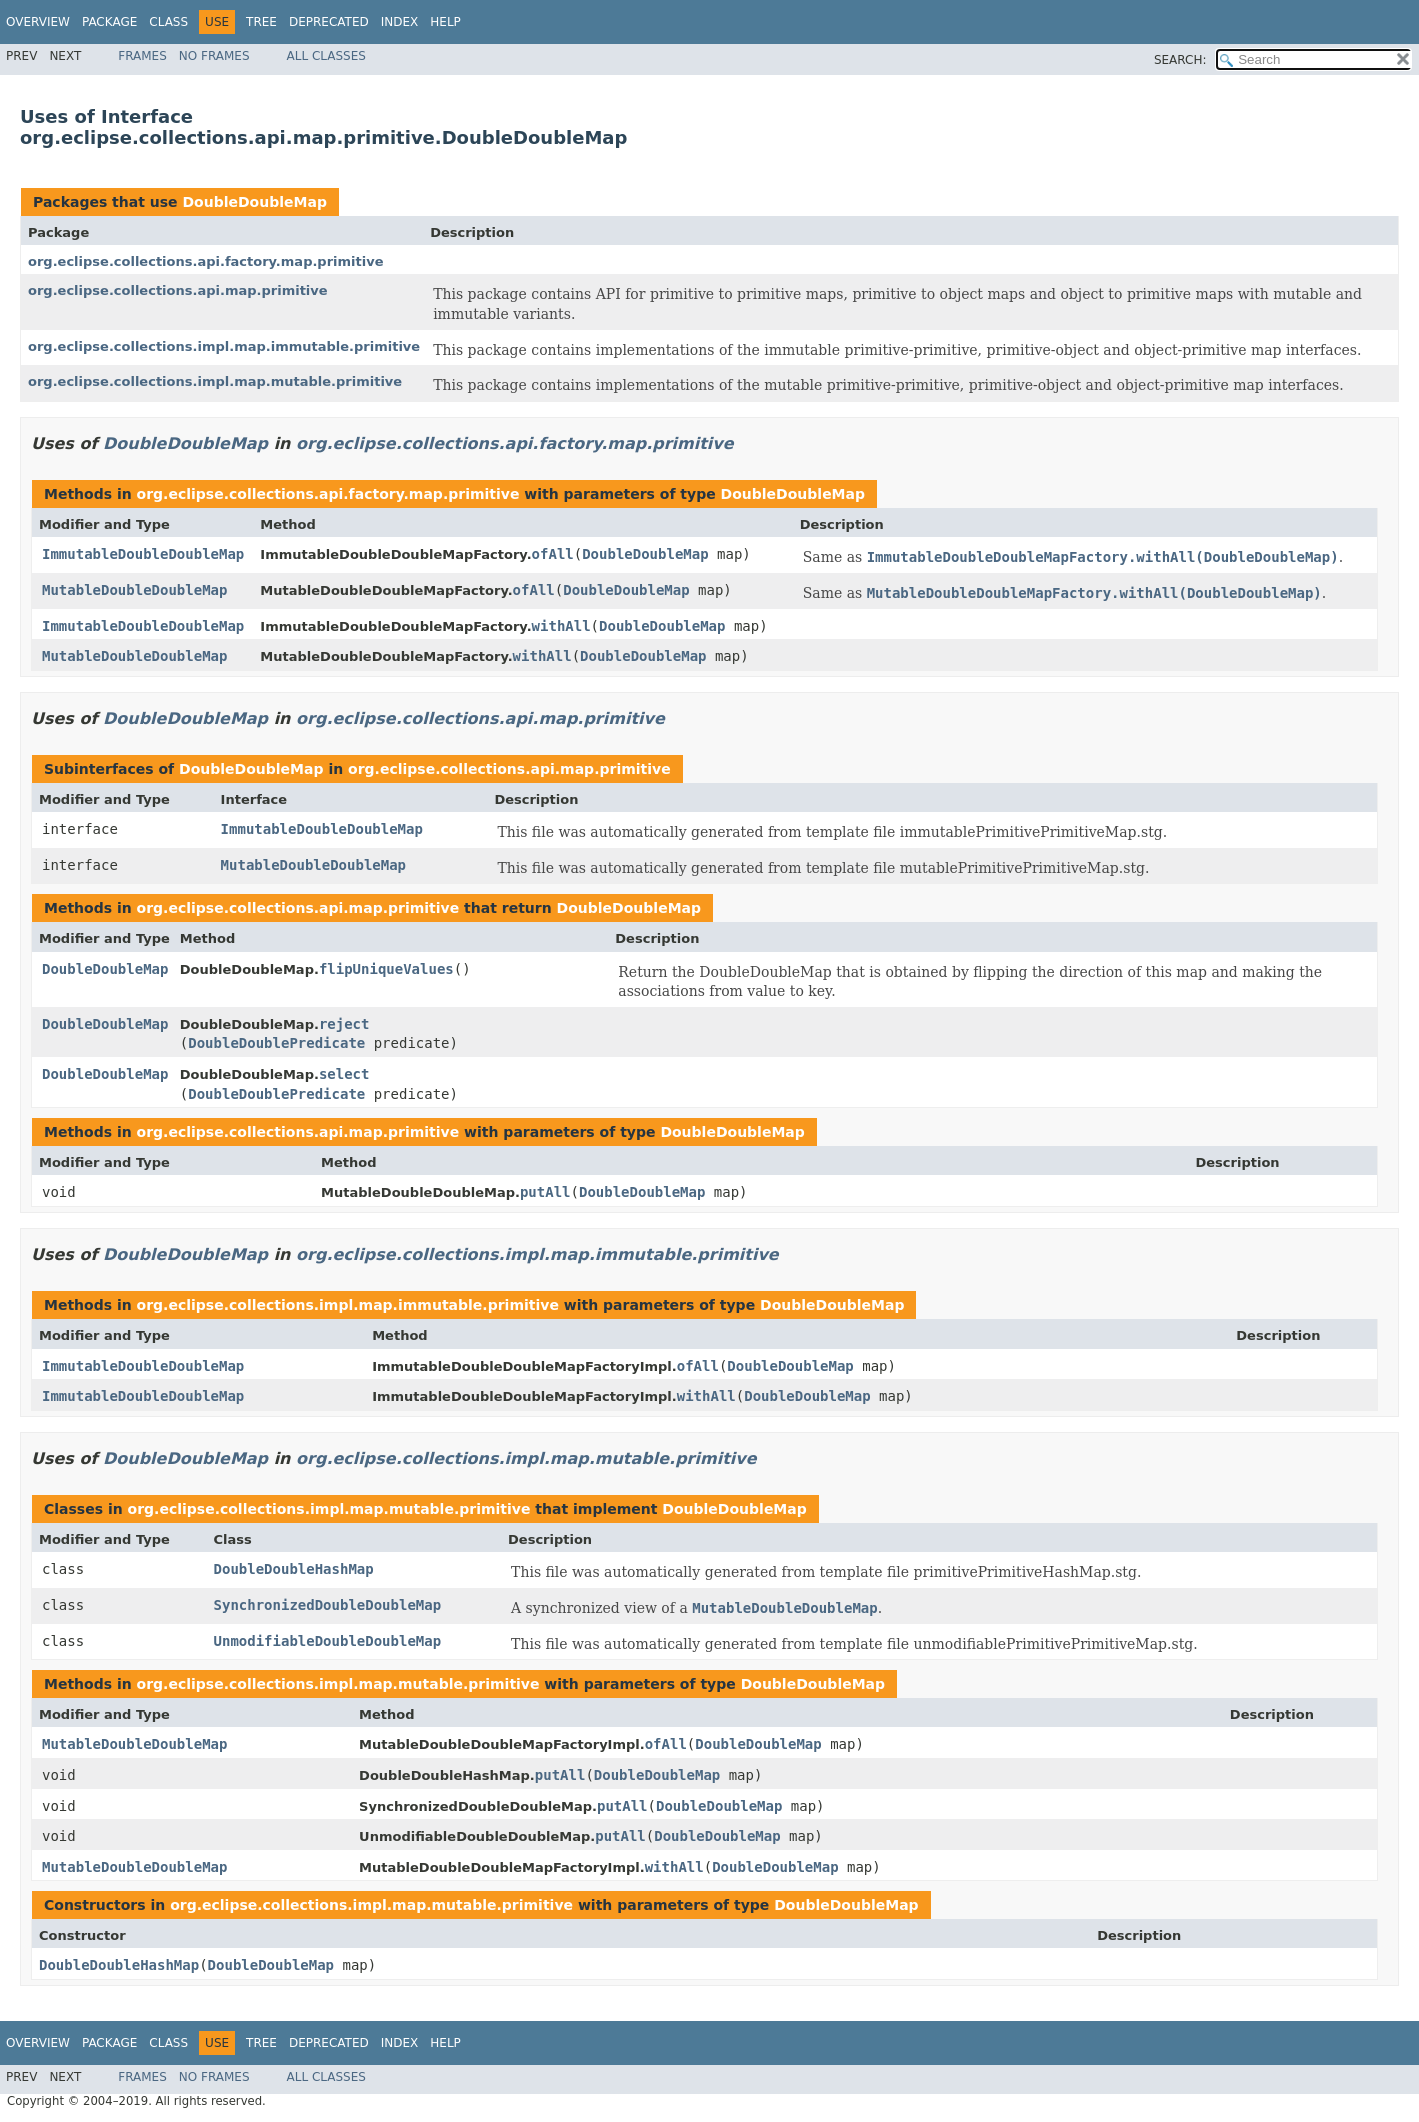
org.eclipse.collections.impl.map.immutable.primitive (224, 346)
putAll (545, 1192)
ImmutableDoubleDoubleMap (143, 554)
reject (344, 1024)
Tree (261, 22)
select (344, 1074)
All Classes (326, 56)
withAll (561, 626)
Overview (38, 22)
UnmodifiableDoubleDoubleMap (328, 1641)
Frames (142, 56)
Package (109, 22)
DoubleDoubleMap (254, 202)
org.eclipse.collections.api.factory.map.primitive (206, 261)
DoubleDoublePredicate (276, 1043)
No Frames (214, 56)
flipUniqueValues (386, 969)
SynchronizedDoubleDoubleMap (328, 1605)
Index (400, 22)
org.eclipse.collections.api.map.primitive (178, 290)
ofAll (553, 554)
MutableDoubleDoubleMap (134, 590)
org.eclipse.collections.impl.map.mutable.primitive (215, 381)
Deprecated (329, 22)
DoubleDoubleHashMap (294, 1569)
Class (168, 22)
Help (445, 22)
